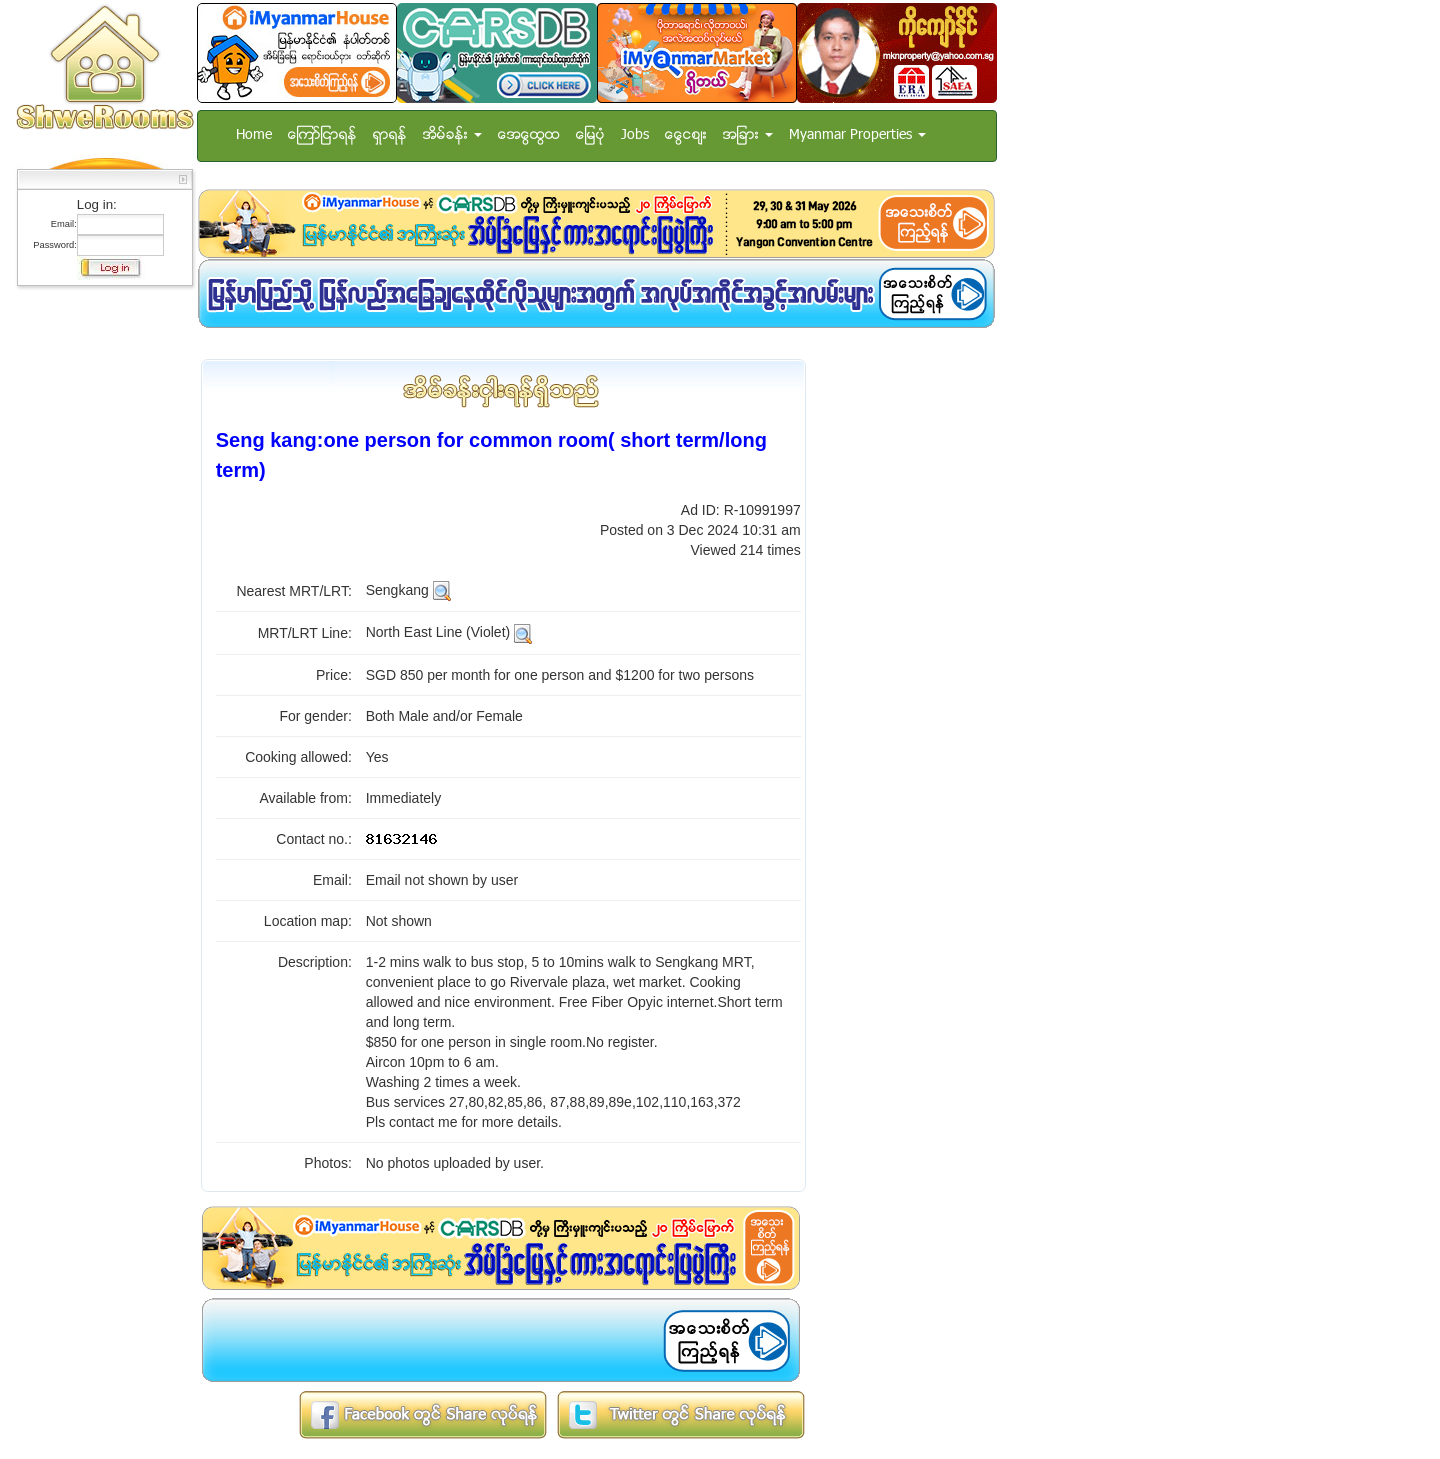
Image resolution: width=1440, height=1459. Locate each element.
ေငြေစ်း (686, 135)
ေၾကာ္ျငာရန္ (322, 135)
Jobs (635, 135)
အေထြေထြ (529, 135)
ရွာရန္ (390, 135)
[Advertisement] (99, 595)
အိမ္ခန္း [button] (452, 135)
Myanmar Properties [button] (857, 135)
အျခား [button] (748, 135)
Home (254, 135)
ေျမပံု (590, 135)
